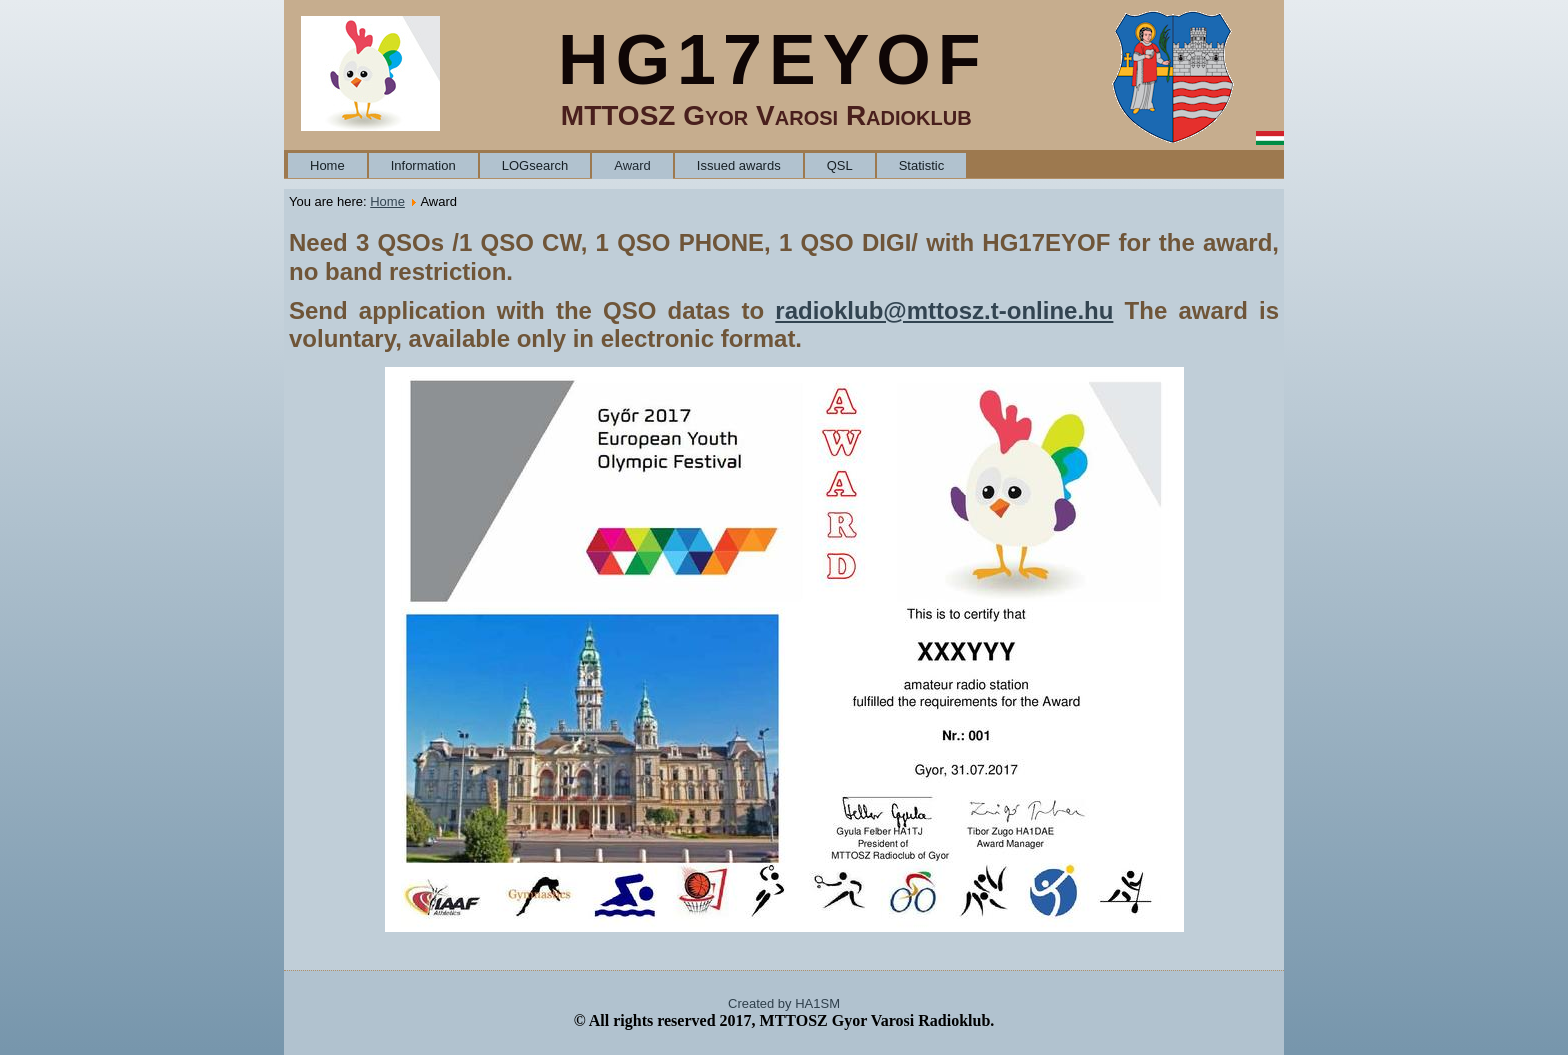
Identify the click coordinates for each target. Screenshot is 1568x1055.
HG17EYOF (772, 60)
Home (327, 165)
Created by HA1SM (784, 1003)
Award (632, 165)
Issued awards (739, 165)
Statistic (922, 165)
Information (423, 165)
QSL (840, 165)
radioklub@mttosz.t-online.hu (944, 310)
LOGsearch (535, 165)
